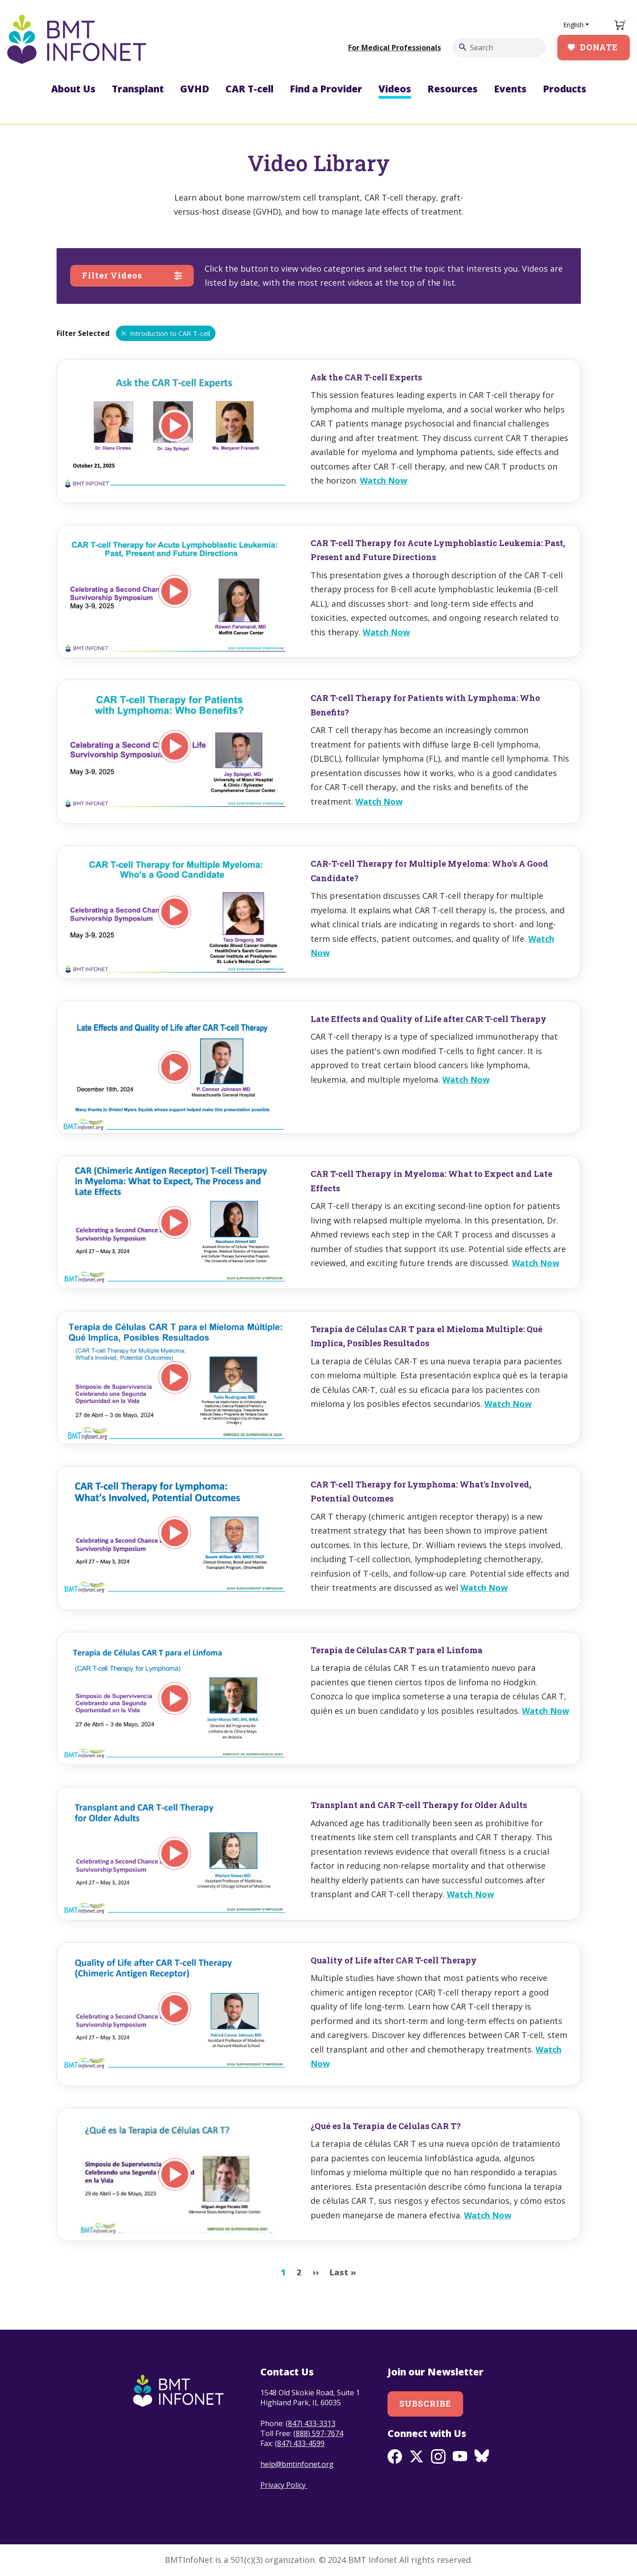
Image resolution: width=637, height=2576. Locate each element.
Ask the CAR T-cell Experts (366, 377)
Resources (452, 88)
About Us (73, 88)
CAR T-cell (249, 88)
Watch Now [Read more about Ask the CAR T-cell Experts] (383, 480)
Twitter (416, 2456)
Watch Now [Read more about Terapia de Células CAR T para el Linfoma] (545, 1710)
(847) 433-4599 (300, 2443)
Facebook (395, 2456)
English (573, 24)
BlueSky (481, 2456)
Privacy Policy (283, 2485)
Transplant (138, 88)
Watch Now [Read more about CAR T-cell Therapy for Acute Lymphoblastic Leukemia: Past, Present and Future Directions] (386, 632)
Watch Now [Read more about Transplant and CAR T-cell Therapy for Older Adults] (470, 1894)
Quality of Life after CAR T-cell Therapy (394, 1960)
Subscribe (425, 2403)
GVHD (194, 88)
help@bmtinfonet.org (297, 2464)
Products (564, 88)
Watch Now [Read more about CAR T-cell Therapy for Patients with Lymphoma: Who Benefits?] (378, 801)
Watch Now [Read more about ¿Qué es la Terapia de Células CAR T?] (487, 2215)
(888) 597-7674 (318, 2433)
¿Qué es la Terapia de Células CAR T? (386, 2125)
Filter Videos (112, 275)
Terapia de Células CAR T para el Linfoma (397, 1650)
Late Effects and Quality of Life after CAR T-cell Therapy (428, 1018)
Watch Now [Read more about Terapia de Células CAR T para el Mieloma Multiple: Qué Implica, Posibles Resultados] (508, 1403)
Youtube (460, 2456)
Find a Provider (326, 88)
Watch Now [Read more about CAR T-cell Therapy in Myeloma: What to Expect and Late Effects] (535, 1262)
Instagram (438, 2456)
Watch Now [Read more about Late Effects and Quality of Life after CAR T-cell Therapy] (465, 1079)
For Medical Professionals (394, 48)
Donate (599, 47)
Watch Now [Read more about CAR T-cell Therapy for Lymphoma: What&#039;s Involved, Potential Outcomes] (484, 1587)
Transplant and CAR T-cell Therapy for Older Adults (419, 1804)
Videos (394, 88)
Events (510, 88)
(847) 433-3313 (310, 2423)
